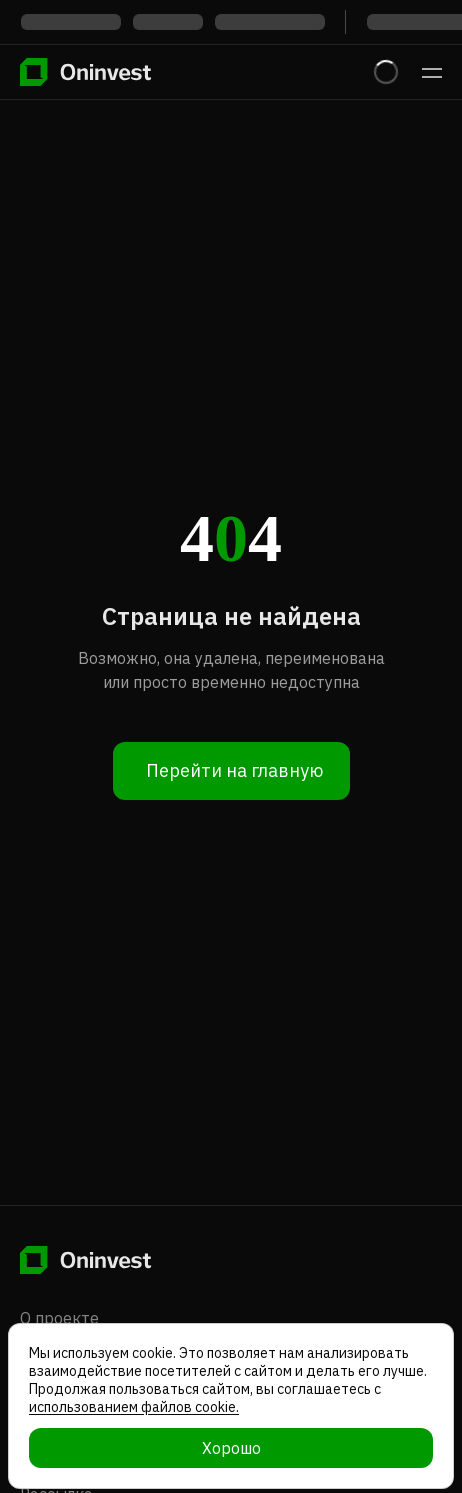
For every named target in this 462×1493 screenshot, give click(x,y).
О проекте (59, 1318)
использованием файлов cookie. (134, 1407)
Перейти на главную (234, 770)
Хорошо (231, 1448)
